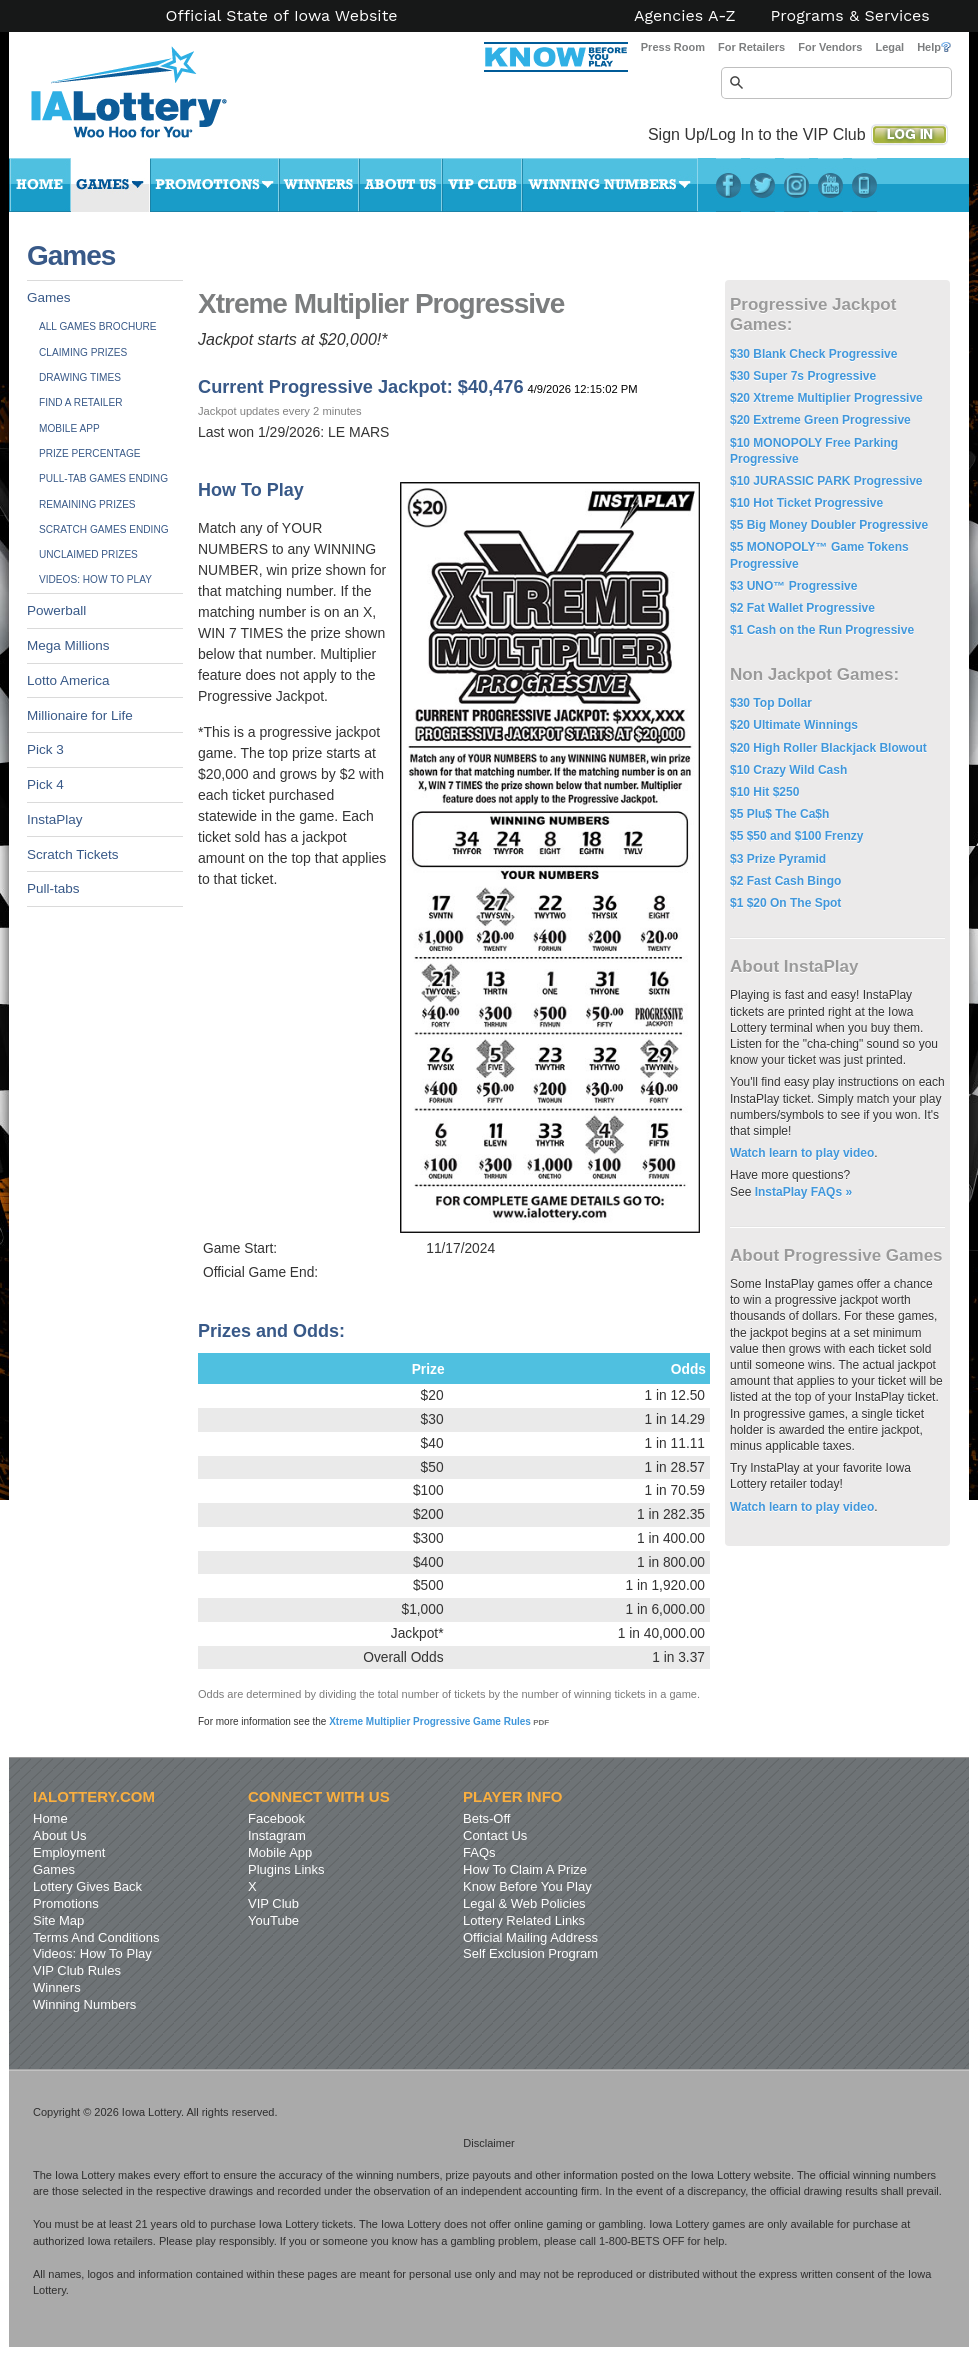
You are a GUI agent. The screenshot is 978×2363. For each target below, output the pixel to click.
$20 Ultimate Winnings (794, 725)
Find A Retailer (81, 402)
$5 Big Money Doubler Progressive (829, 525)
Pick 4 (45, 784)
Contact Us (495, 1835)
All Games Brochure (98, 326)
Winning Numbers (610, 185)
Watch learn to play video (802, 1153)
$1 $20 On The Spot (785, 903)
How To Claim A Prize (525, 1869)
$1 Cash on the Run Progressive (822, 630)
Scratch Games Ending (104, 529)
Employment (69, 1852)
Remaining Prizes (87, 504)
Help (934, 47)
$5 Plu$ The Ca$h (779, 814)
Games (110, 185)
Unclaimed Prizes (88, 554)
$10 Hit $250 (764, 792)
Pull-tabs (53, 888)
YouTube (830, 185)
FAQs (479, 1852)
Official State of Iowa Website (281, 16)
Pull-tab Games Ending (103, 478)
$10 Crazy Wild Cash (788, 770)
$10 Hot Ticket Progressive (806, 503)
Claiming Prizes (83, 352)
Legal (889, 47)
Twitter (762, 185)
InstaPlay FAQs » (803, 1192)
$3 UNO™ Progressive (793, 586)
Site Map (58, 1920)
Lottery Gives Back (87, 1886)
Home (40, 185)
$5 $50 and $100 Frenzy (796, 836)
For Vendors (830, 47)
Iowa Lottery (147, 100)
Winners (319, 185)
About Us (400, 185)
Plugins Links (286, 1869)
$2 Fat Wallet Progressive (802, 608)
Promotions (214, 185)
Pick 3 (45, 749)
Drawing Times (80, 377)
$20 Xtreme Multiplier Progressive (826, 398)
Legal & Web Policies (524, 1903)
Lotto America (68, 680)
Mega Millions (68, 645)
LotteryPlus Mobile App (864, 185)
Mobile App (69, 428)
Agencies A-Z (685, 16)
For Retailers (751, 47)
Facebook (728, 185)
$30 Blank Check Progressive (813, 354)
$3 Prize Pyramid (778, 859)
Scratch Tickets (73, 854)
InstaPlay (55, 819)
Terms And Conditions (96, 1937)
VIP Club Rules (77, 1970)
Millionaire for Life (80, 715)
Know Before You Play (527, 1886)
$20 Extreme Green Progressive (820, 420)
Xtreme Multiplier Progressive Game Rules (439, 1721)
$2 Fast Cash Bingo (785, 881)
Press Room (673, 47)
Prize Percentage (89, 453)
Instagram (796, 185)
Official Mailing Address (530, 1937)
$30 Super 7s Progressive (803, 376)
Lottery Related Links (524, 1920)
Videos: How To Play (95, 579)
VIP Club (482, 185)
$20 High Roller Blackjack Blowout (828, 748)
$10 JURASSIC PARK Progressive (826, 481)
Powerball (56, 610)
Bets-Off (486, 1818)
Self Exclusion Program (530, 1953)
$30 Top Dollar (771, 703)
